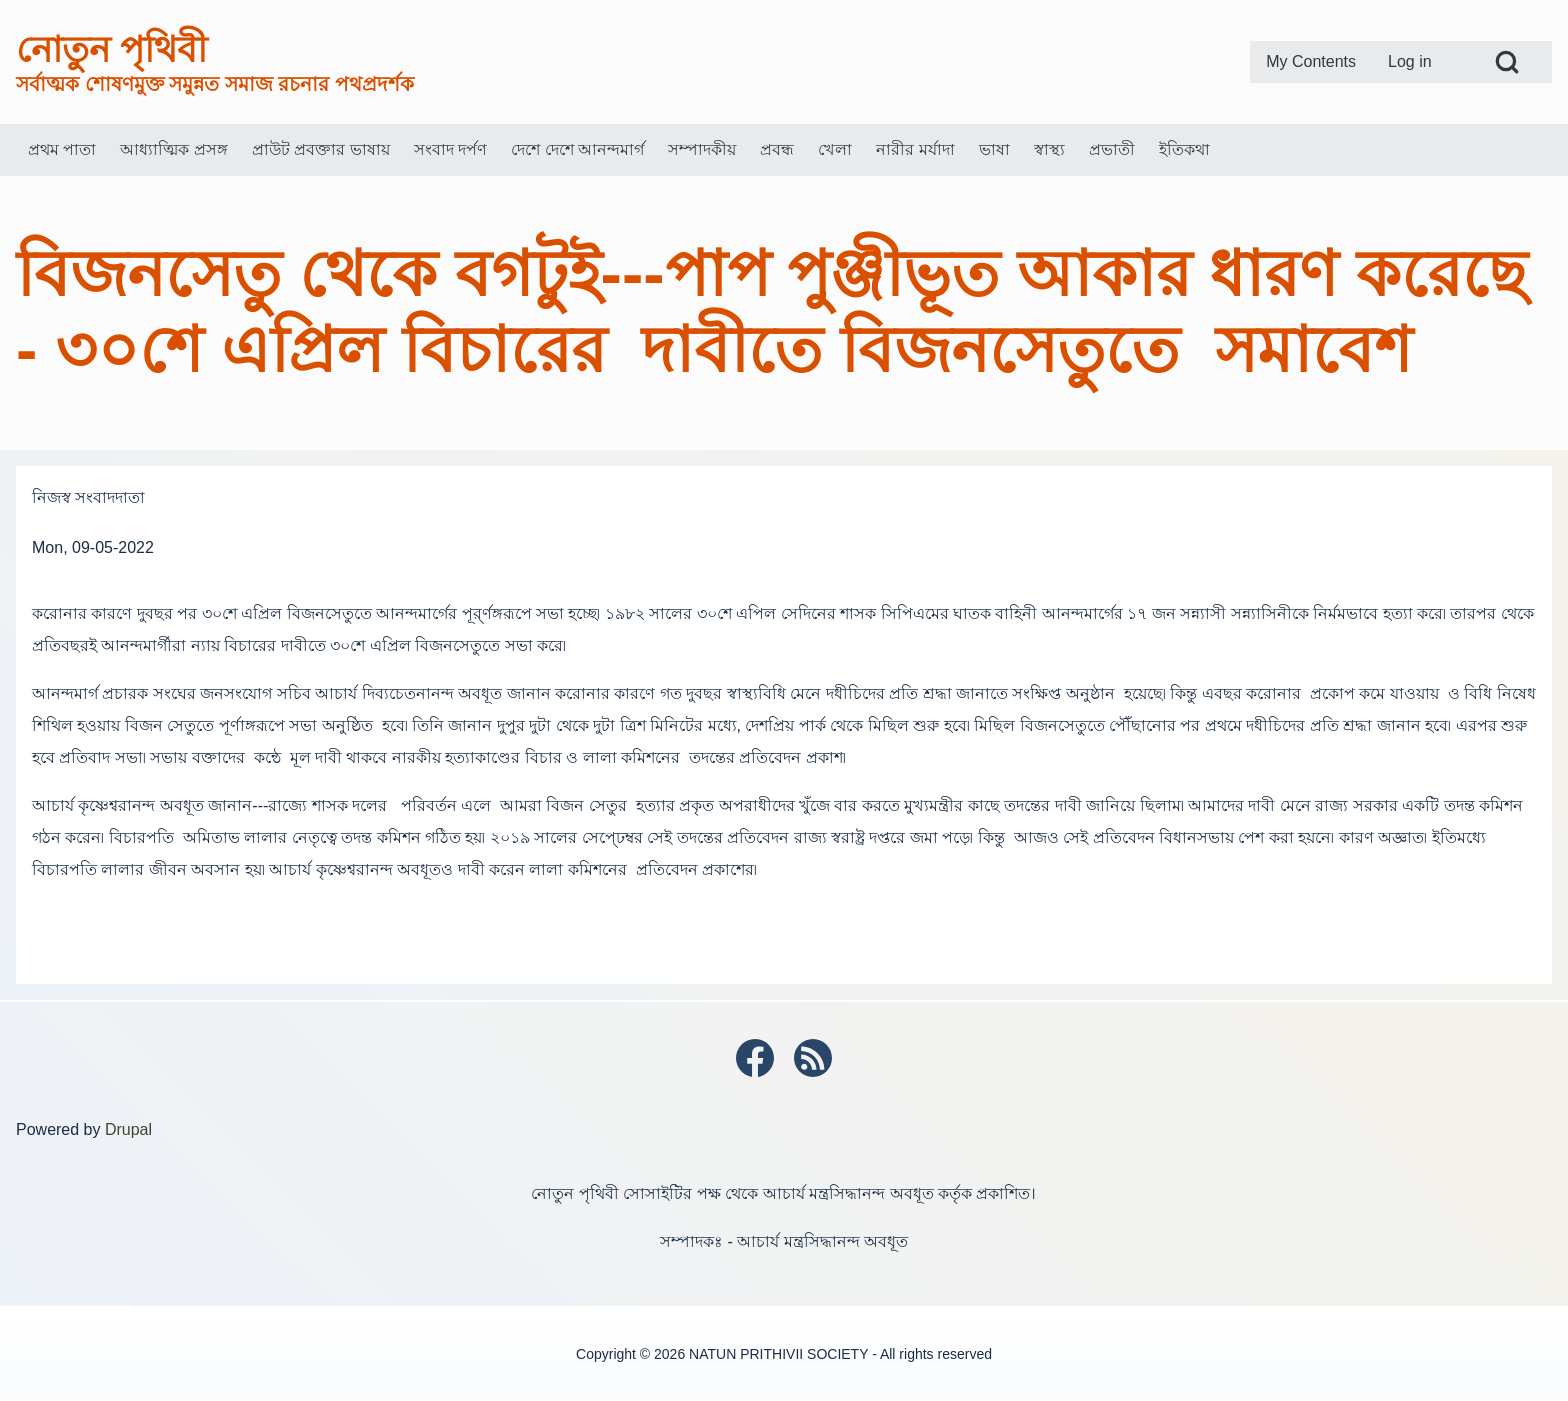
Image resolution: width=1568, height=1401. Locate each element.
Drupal (128, 1129)
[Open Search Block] (1507, 62)
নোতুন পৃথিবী (111, 49)
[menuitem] (1311, 62)
